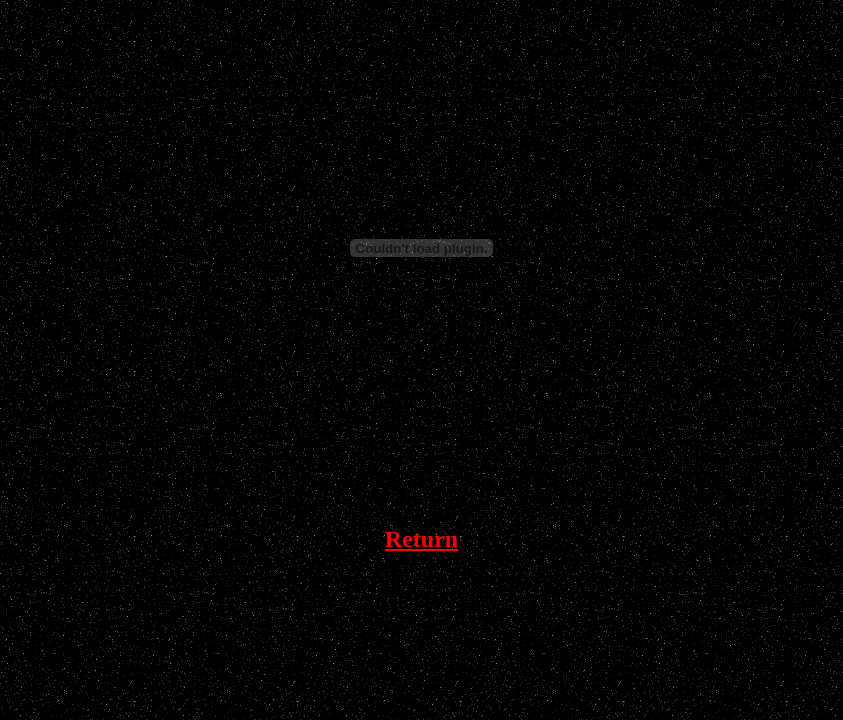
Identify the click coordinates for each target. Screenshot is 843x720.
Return (421, 539)
